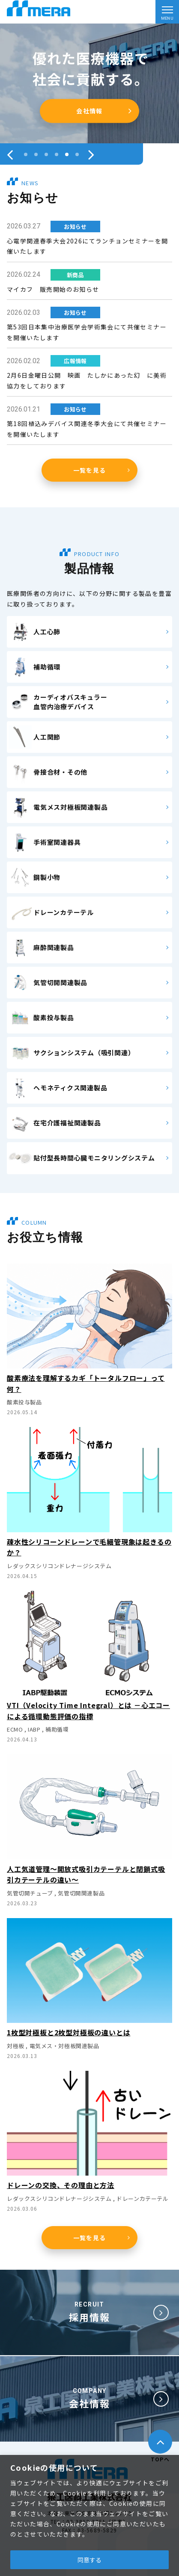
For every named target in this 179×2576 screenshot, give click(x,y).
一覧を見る (89, 470)
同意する (89, 2559)
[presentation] (10, 154)
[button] (25, 154)
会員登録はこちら (89, 111)
